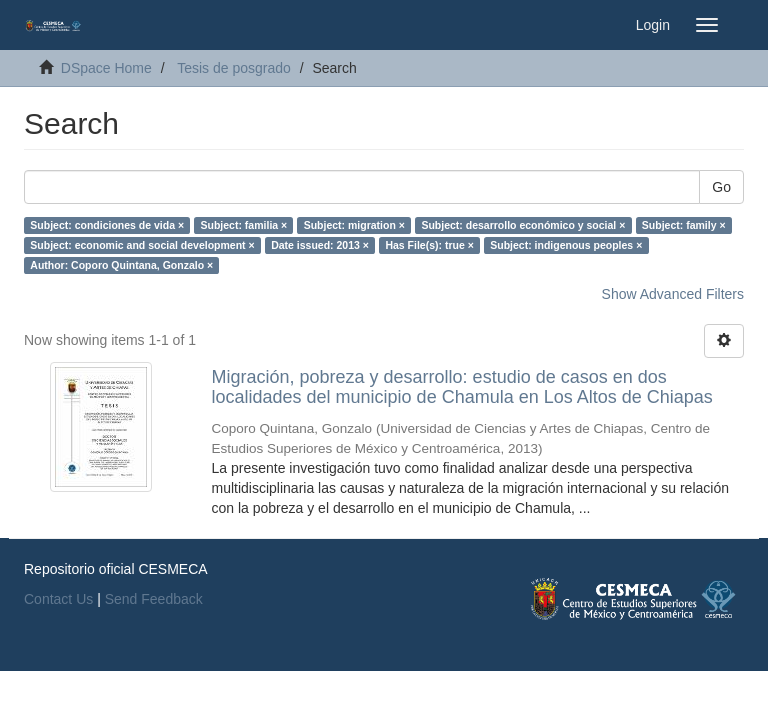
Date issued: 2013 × (320, 245)
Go (721, 187)
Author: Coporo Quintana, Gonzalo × (121, 265)
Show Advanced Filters (673, 294)
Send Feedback (154, 599)
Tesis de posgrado (234, 68)
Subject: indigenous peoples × (566, 245)
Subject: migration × (354, 225)
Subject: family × (684, 225)
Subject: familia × (244, 225)
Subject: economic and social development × (142, 245)
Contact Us (58, 599)
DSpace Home (106, 68)
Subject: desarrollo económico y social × (523, 225)
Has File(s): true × (429, 245)
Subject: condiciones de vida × (107, 225)
